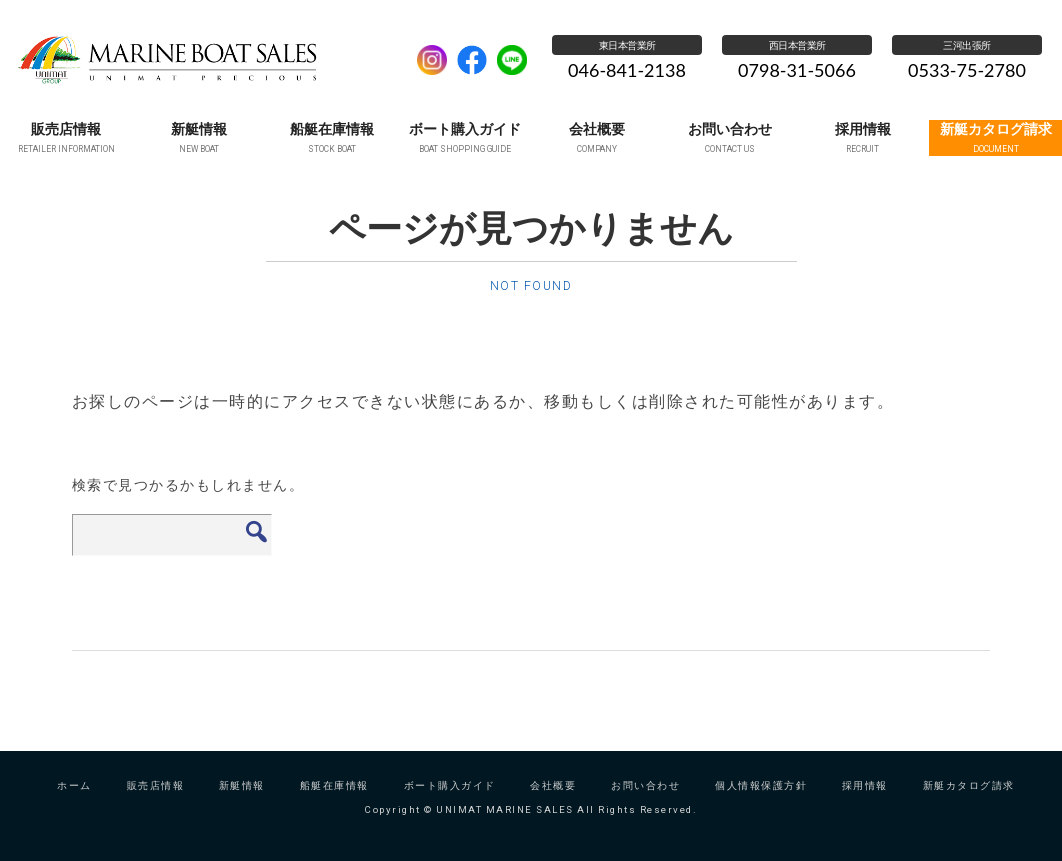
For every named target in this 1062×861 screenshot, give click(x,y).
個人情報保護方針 (761, 802)
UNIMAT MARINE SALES (206, 60)
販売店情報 (156, 802)
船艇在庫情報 (334, 802)
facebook (472, 60)
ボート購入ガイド (450, 802)
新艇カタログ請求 (969, 802)
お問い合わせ (645, 802)
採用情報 (865, 802)
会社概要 (553, 802)
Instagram (432, 60)
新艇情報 (242, 802)
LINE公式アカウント (512, 60)
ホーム (74, 802)
